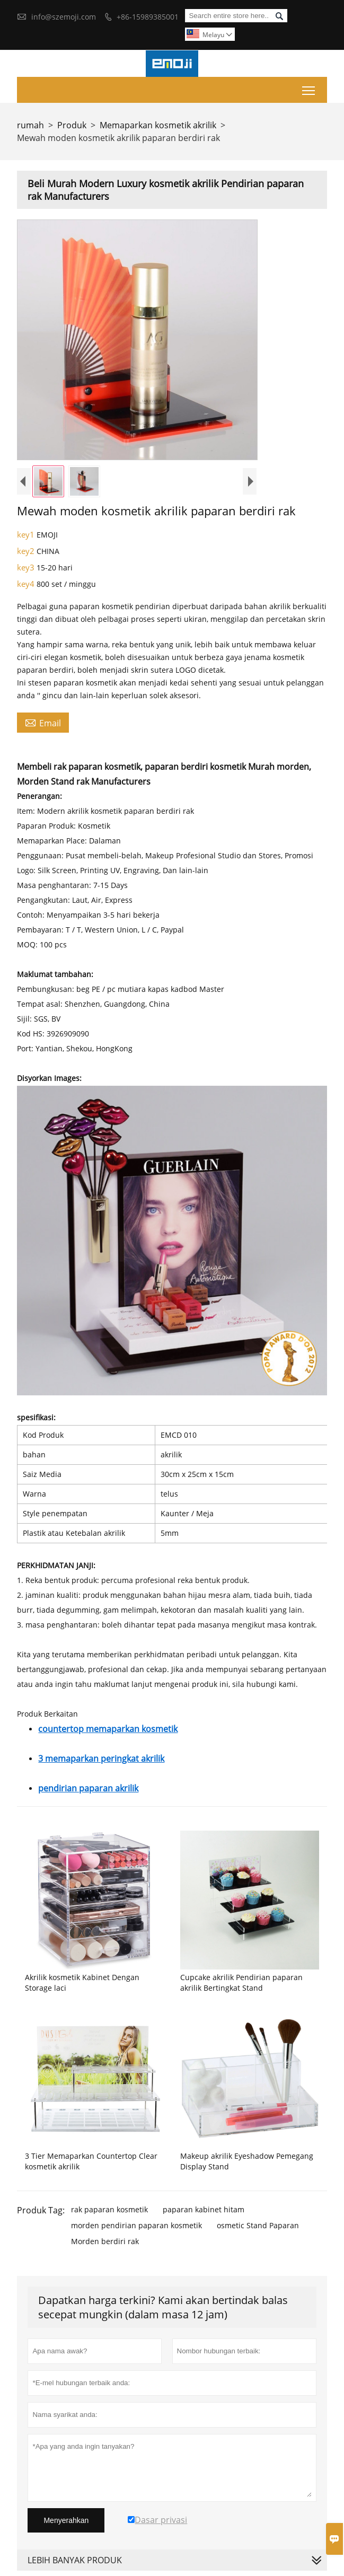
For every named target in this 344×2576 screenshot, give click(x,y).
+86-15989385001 (148, 17)
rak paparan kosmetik (109, 2209)
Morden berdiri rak (105, 2241)
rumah (30, 125)
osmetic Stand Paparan (258, 2225)
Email (43, 722)
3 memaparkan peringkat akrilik (101, 1758)
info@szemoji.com (63, 17)
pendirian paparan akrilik (88, 1788)
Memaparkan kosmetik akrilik (158, 125)
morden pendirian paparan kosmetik (136, 2225)
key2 (27, 551)
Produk (71, 125)
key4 (27, 583)
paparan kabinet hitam (203, 2209)
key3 (27, 567)
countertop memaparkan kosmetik (108, 1729)
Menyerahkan (66, 2520)
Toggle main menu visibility (309, 88)
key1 (27, 534)
